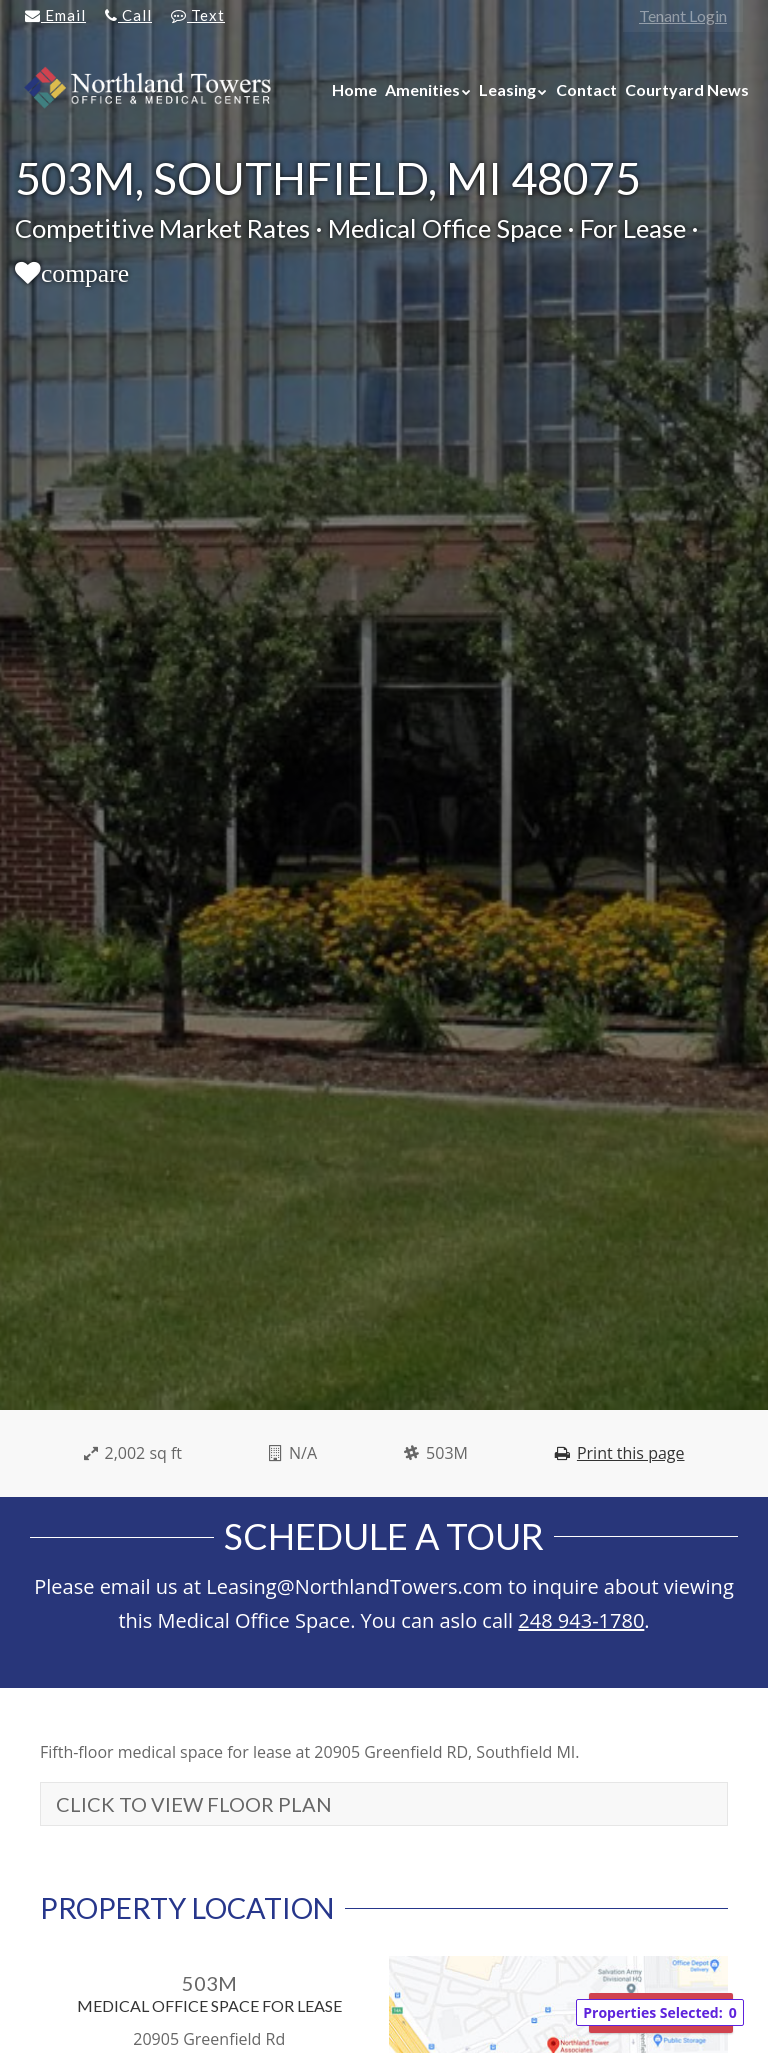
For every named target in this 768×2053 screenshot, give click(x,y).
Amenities (422, 89)
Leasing (507, 89)
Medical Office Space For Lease (209, 2005)
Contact (586, 89)
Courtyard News (687, 89)
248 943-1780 (581, 1620)
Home (354, 89)
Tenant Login (683, 15)
